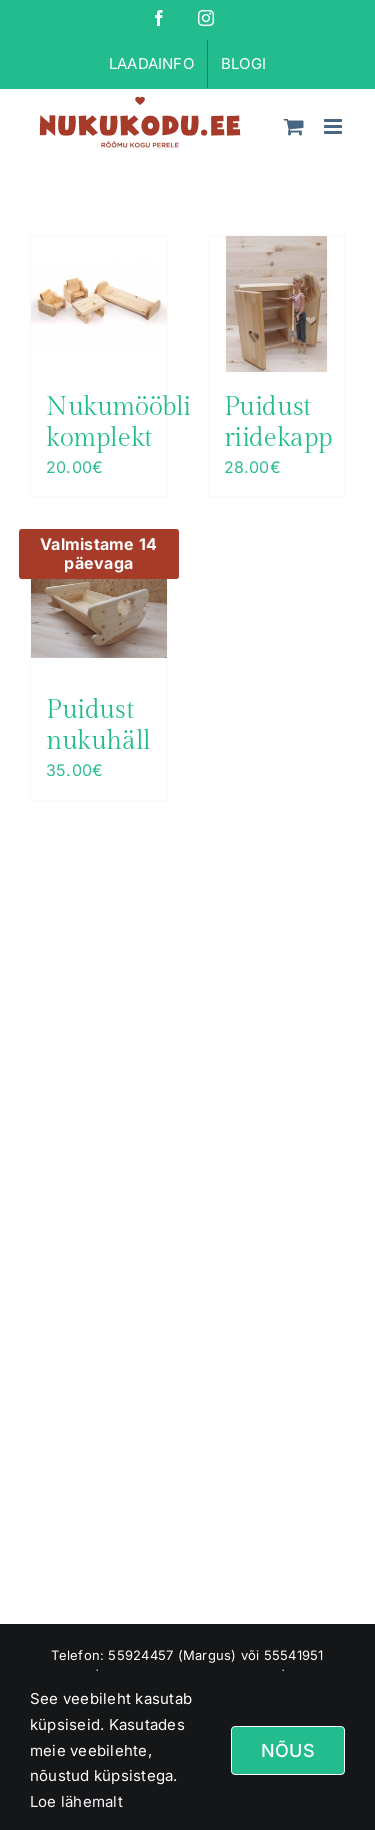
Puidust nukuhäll (98, 725)
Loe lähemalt (76, 1801)
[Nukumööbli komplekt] (99, 304)
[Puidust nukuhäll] (99, 607)
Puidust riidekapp (279, 422)
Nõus (288, 1750)
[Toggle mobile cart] (294, 126)
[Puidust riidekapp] (277, 304)
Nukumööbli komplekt (118, 422)
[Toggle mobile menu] (334, 126)
